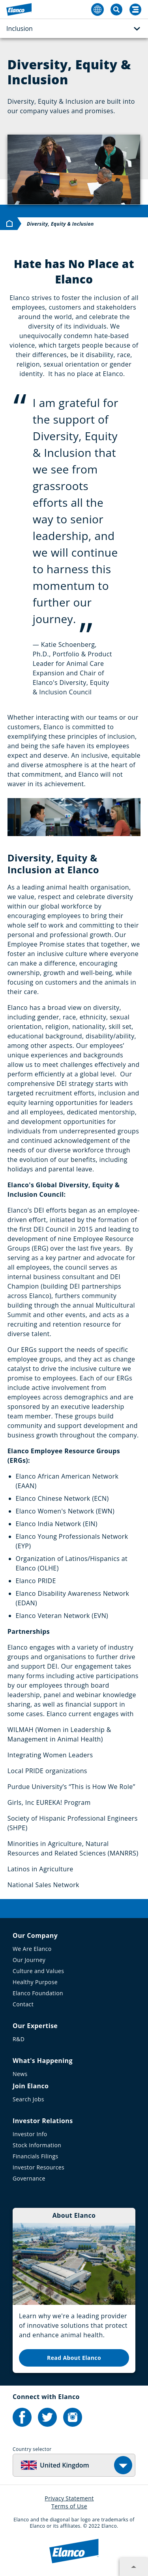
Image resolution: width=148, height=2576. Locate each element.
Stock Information (37, 2145)
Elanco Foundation (38, 1993)
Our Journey (29, 1960)
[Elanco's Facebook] (22, 2417)
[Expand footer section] (134, 2567)
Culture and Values (38, 1971)
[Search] (135, 9)
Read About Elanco (74, 2357)
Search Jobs (28, 2099)
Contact (23, 2004)
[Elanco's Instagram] (72, 2417)
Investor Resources (38, 2167)
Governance (29, 2178)
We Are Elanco (32, 1948)
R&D (18, 2039)
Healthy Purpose (35, 1982)
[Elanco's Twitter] (47, 2417)
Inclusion (73, 28)
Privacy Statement (69, 2498)
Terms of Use (69, 2506)
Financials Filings (35, 2156)
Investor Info (30, 2134)
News (20, 2074)
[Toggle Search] (116, 9)
